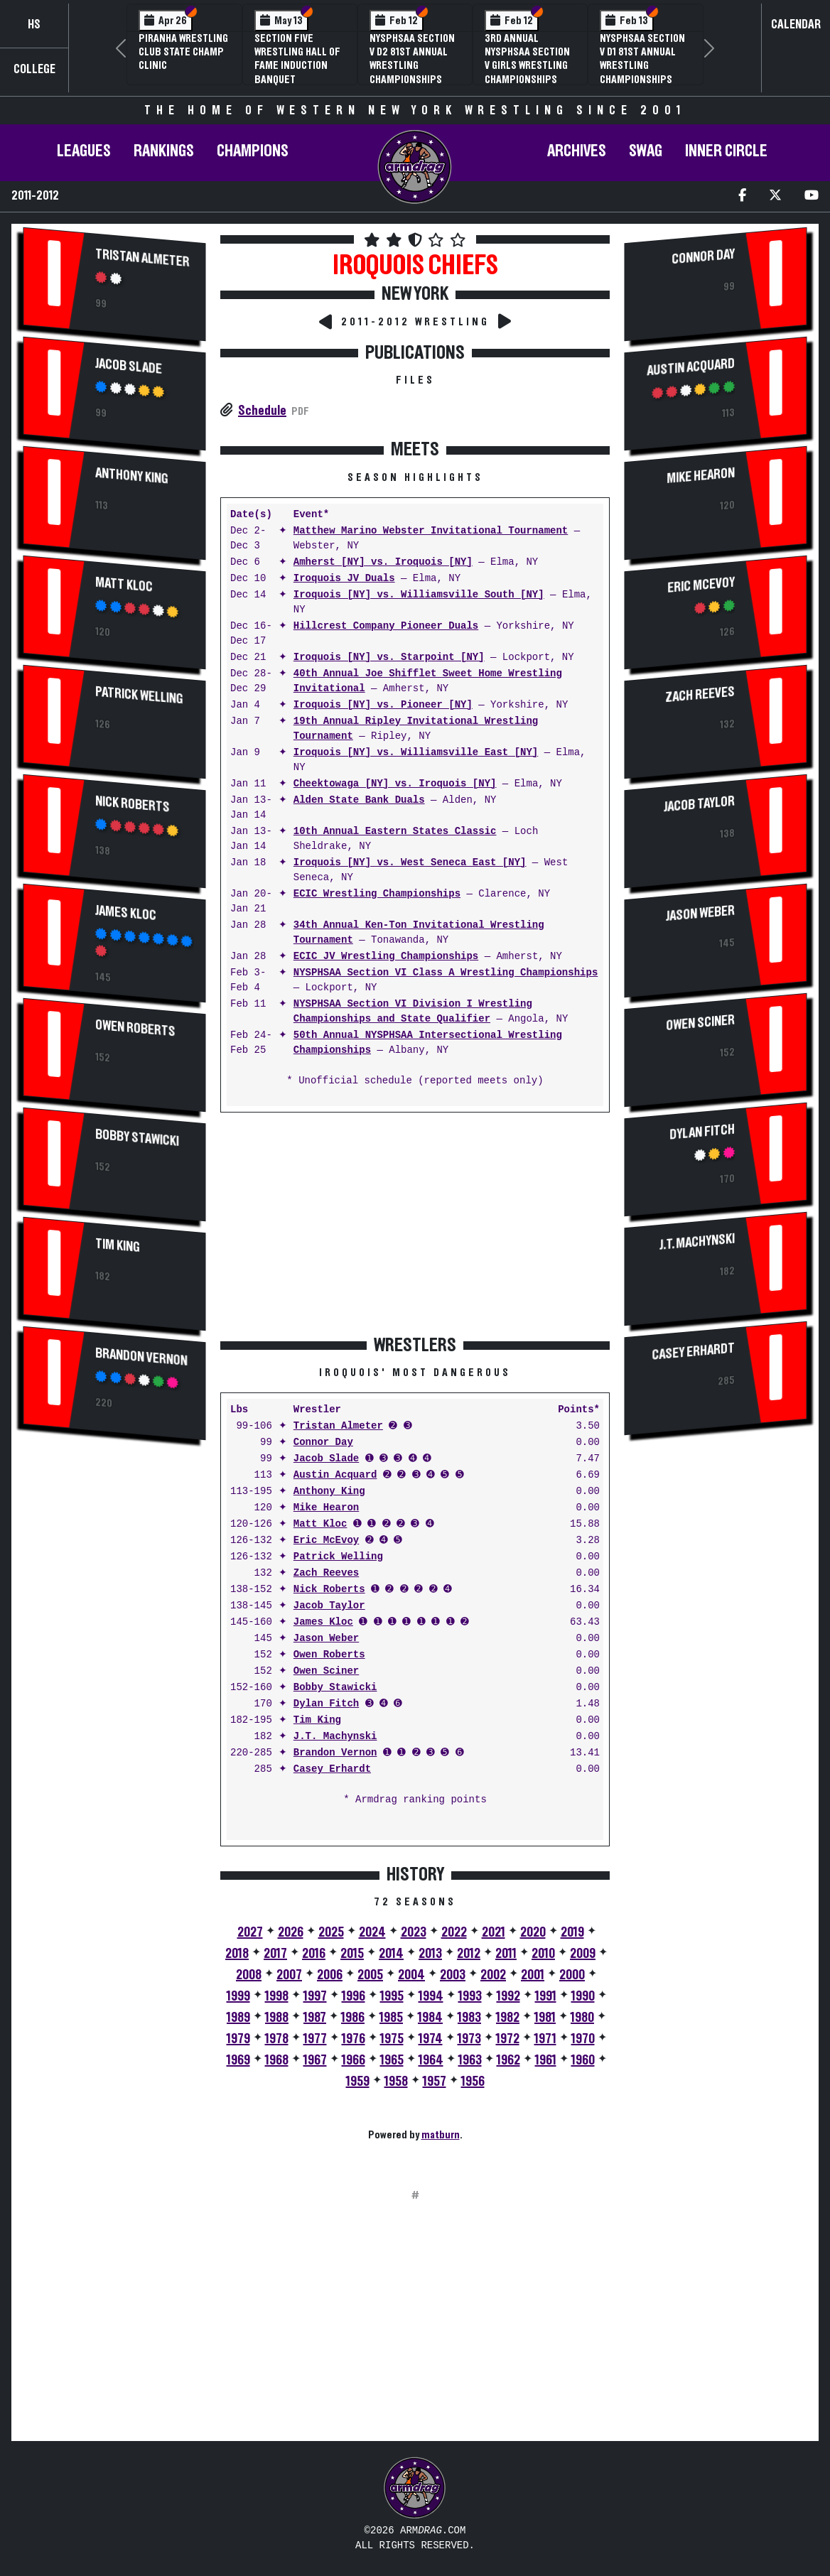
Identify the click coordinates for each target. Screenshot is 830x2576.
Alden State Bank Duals (359, 800)
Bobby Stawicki (137, 1136)
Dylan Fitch (326, 1704)
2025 (331, 1932)
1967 (315, 2060)
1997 (315, 1996)
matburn (440, 2135)
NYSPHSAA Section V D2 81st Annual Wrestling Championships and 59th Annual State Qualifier (412, 72)
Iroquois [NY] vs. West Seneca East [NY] (410, 863)
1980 (582, 2018)
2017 (275, 1954)
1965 (392, 2060)
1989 (238, 2018)
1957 (434, 2081)
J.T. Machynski (335, 1736)
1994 (431, 1996)
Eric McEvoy (326, 1540)
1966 (353, 2060)
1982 (507, 2018)
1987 (314, 2018)
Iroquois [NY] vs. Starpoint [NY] (389, 657)
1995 (392, 1996)
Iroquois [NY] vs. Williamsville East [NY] (415, 752)
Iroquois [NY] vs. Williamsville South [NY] (418, 595)
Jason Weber (326, 1638)
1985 (391, 2018)
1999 (238, 1996)
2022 (454, 1932)
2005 (370, 1975)
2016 (313, 1954)
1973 (469, 2039)
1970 (583, 2039)
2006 (330, 1975)
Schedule (262, 411)
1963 (470, 2060)
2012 (468, 1954)
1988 (277, 2018)
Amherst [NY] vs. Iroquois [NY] (383, 562)
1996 (353, 1996)
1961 (545, 2060)
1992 (508, 1996)
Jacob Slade (128, 367)
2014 (391, 1954)
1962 (508, 2060)
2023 (413, 1932)
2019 (572, 1932)
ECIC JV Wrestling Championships (385, 956)
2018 (237, 1954)
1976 (353, 2039)
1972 (507, 2039)
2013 (430, 1954)
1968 (277, 2060)
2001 (532, 1975)
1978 (277, 2039)
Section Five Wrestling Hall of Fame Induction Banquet (297, 59)
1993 (470, 1996)
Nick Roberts (132, 804)
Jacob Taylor (329, 1606)
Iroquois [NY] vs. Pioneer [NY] (383, 705)
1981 (545, 2018)
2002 (493, 1975)
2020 (533, 1932)
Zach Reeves (326, 1573)
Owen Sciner (326, 1671)
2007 (289, 1975)
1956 (473, 2081)
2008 (249, 1975)
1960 (583, 2060)
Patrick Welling (139, 696)
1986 (353, 2018)
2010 (543, 1954)
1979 (238, 2039)
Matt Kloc (124, 585)
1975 (392, 2039)
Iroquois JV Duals (344, 578)
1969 (238, 2060)
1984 (430, 2018)
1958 (396, 2081)
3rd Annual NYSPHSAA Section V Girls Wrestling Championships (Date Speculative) (529, 66)
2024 (372, 1932)
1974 (431, 2039)
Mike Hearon (326, 1508)
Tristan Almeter (142, 258)
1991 (545, 1996)
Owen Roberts (135, 1027)
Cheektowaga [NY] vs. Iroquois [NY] (395, 784)
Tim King (117, 1245)
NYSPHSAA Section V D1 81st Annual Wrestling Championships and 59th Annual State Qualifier (642, 72)
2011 (506, 1954)
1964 (431, 2060)
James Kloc (125, 913)
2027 (250, 1932)
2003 (452, 1975)
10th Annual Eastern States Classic (395, 831)
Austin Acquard (335, 1475)
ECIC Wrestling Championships (376, 894)
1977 (315, 2039)
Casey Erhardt (332, 1769)
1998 (277, 1996)
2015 (352, 1954)
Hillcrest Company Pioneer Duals (385, 626)
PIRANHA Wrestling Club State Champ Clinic (183, 52)
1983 (469, 2018)
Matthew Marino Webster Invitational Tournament (430, 531)
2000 (572, 1975)
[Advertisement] (114, 1691)
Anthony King (131, 476)
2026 (290, 1932)
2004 (411, 1975)
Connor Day (323, 1442)
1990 (583, 1996)
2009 (582, 1954)
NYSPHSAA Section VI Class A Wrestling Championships (445, 973)
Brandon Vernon (141, 1356)
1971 (545, 2039)
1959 (358, 2081)
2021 (493, 1932)
